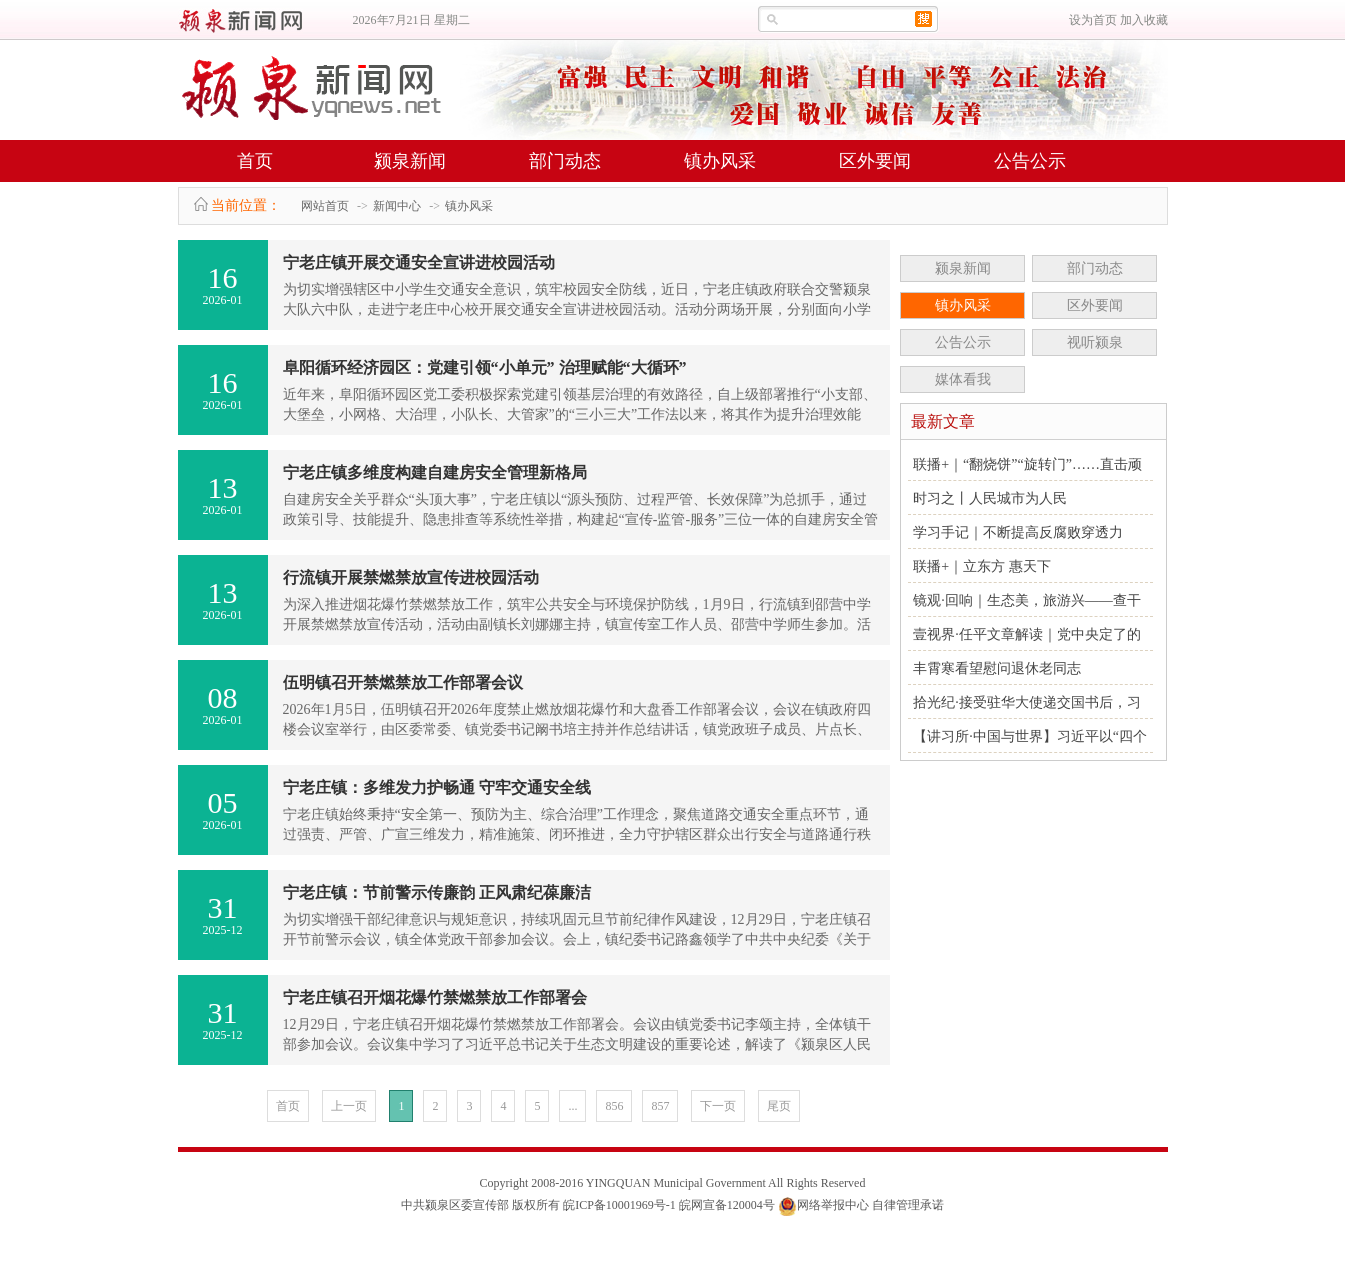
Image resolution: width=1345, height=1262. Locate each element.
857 (660, 1106)
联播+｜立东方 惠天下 (981, 566)
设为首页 (1093, 20)
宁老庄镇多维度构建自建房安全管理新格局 (435, 472)
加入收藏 (1144, 20)
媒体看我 (963, 379)
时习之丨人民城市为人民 (990, 498)
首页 (255, 161)
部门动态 (565, 161)
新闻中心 (397, 206)
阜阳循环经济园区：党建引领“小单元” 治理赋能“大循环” (485, 367)
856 (614, 1106)
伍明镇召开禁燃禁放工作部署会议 (403, 682)
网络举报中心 (833, 1205)
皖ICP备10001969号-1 (619, 1205)
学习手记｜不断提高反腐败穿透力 (1018, 532)
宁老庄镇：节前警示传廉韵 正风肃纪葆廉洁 (437, 892)
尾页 (779, 1106)
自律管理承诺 (908, 1205)
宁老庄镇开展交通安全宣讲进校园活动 (419, 262)
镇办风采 (720, 161)
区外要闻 (875, 161)
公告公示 (1030, 161)
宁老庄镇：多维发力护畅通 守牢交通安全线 (437, 787)
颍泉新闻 (410, 161)
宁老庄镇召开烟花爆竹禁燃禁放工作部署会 (435, 997)
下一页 (718, 1106)
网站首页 (325, 206)
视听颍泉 (1095, 342)
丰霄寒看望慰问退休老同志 (997, 668)
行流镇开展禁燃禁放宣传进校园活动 (411, 577)
